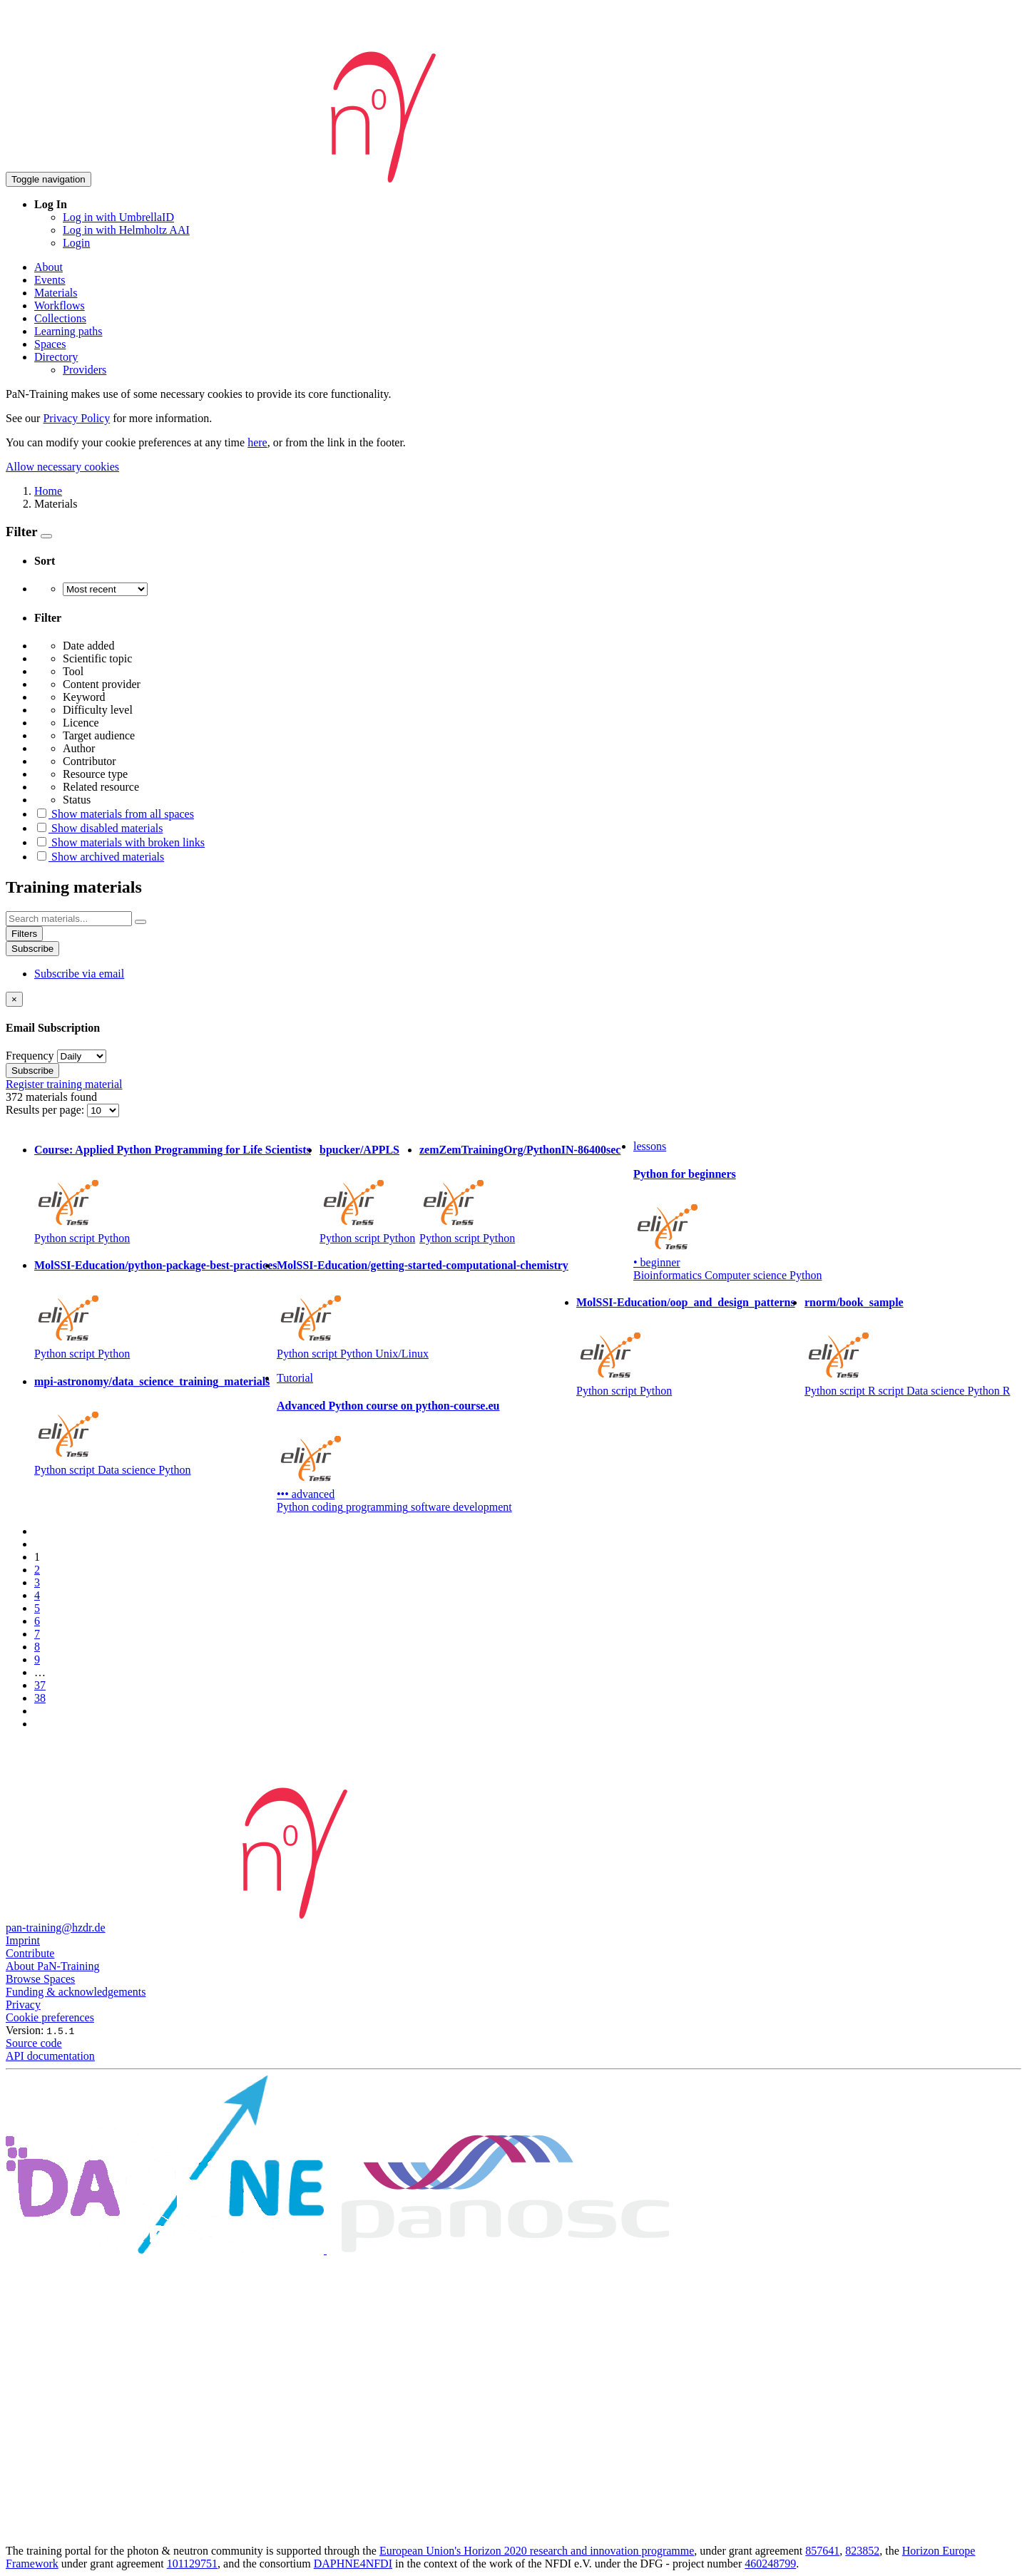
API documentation (50, 2056)
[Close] (14, 999)
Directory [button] (56, 357)
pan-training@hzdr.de (56, 1927)
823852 (862, 2551)
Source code (34, 2043)
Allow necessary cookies (62, 467)
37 (40, 1685)
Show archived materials (99, 857)
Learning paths (68, 331)
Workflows (59, 305)
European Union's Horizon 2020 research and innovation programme (536, 2551)
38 (40, 1698)
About (48, 267)
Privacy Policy (76, 418)
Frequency (30, 1056)
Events (50, 280)
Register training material (64, 1084)
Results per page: (46, 1110)
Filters (24, 933)
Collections (60, 318)
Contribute (30, 1953)
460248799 (770, 2563)
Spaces (50, 344)
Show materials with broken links (119, 842)
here (257, 442)
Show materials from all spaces (114, 814)
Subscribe (32, 948)
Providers (84, 370)
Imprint (23, 1940)
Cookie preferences (50, 2017)
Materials (55, 293)
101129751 (192, 2563)
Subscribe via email (79, 974)
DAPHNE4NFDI (353, 2563)
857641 (822, 2551)
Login (76, 243)
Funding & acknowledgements (75, 1992)
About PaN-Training (52, 1966)
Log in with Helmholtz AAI (126, 230)
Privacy (23, 2004)
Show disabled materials (98, 828)
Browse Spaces (40, 1979)
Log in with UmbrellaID (118, 217)
